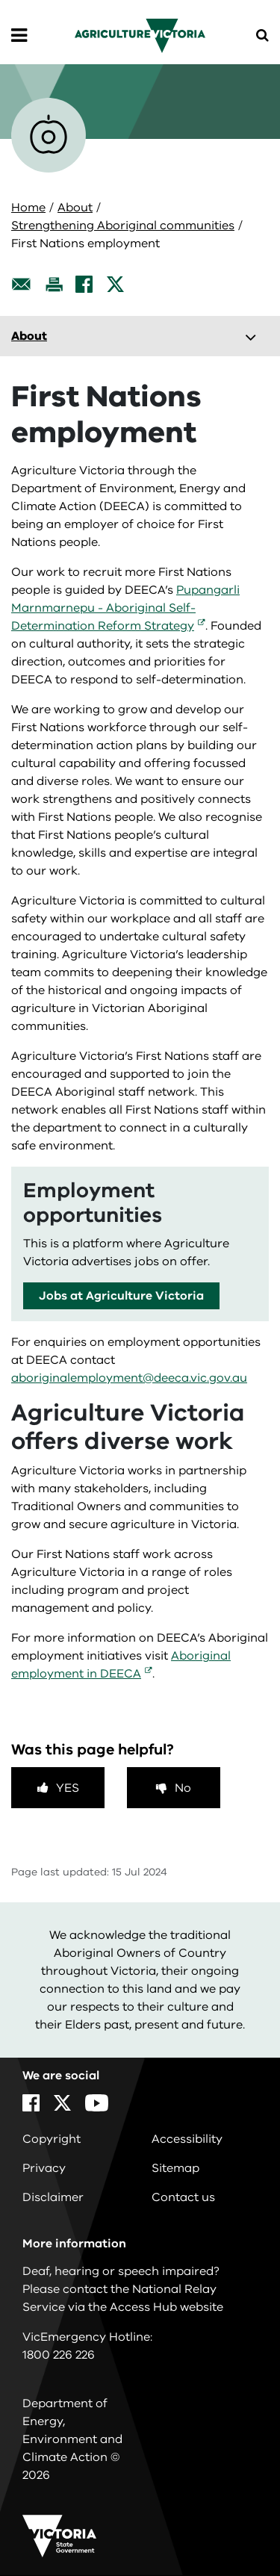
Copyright (51, 2139)
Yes (67, 1788)
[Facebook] (84, 284)
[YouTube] (96, 2102)
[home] (140, 35)
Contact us (183, 2197)
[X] (115, 284)
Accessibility (187, 2139)
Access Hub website (166, 2307)
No (183, 1788)
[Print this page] (53, 284)
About (75, 207)
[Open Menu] (19, 36)
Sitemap (175, 2168)
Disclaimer (53, 2197)
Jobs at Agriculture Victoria (121, 1296)
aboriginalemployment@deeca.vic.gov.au (129, 1378)
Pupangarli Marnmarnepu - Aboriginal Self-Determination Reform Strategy (125, 608)
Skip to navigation (0, 0)
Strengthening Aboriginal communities (122, 225)
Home (28, 207)
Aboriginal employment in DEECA (121, 1665)
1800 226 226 (58, 2355)
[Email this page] (21, 284)
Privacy (44, 2168)
